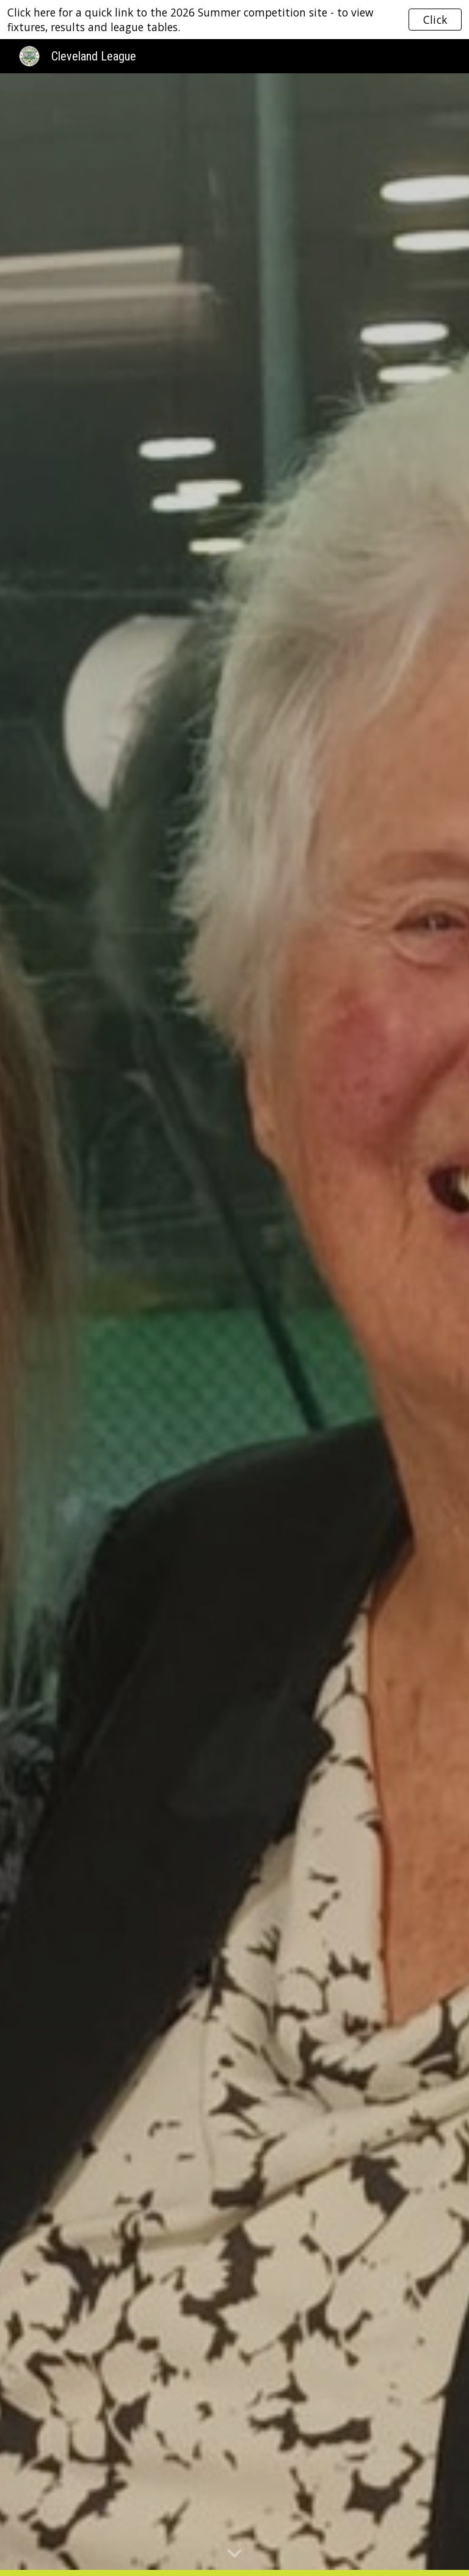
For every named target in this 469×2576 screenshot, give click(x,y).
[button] (234, 2554)
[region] (234, 19)
